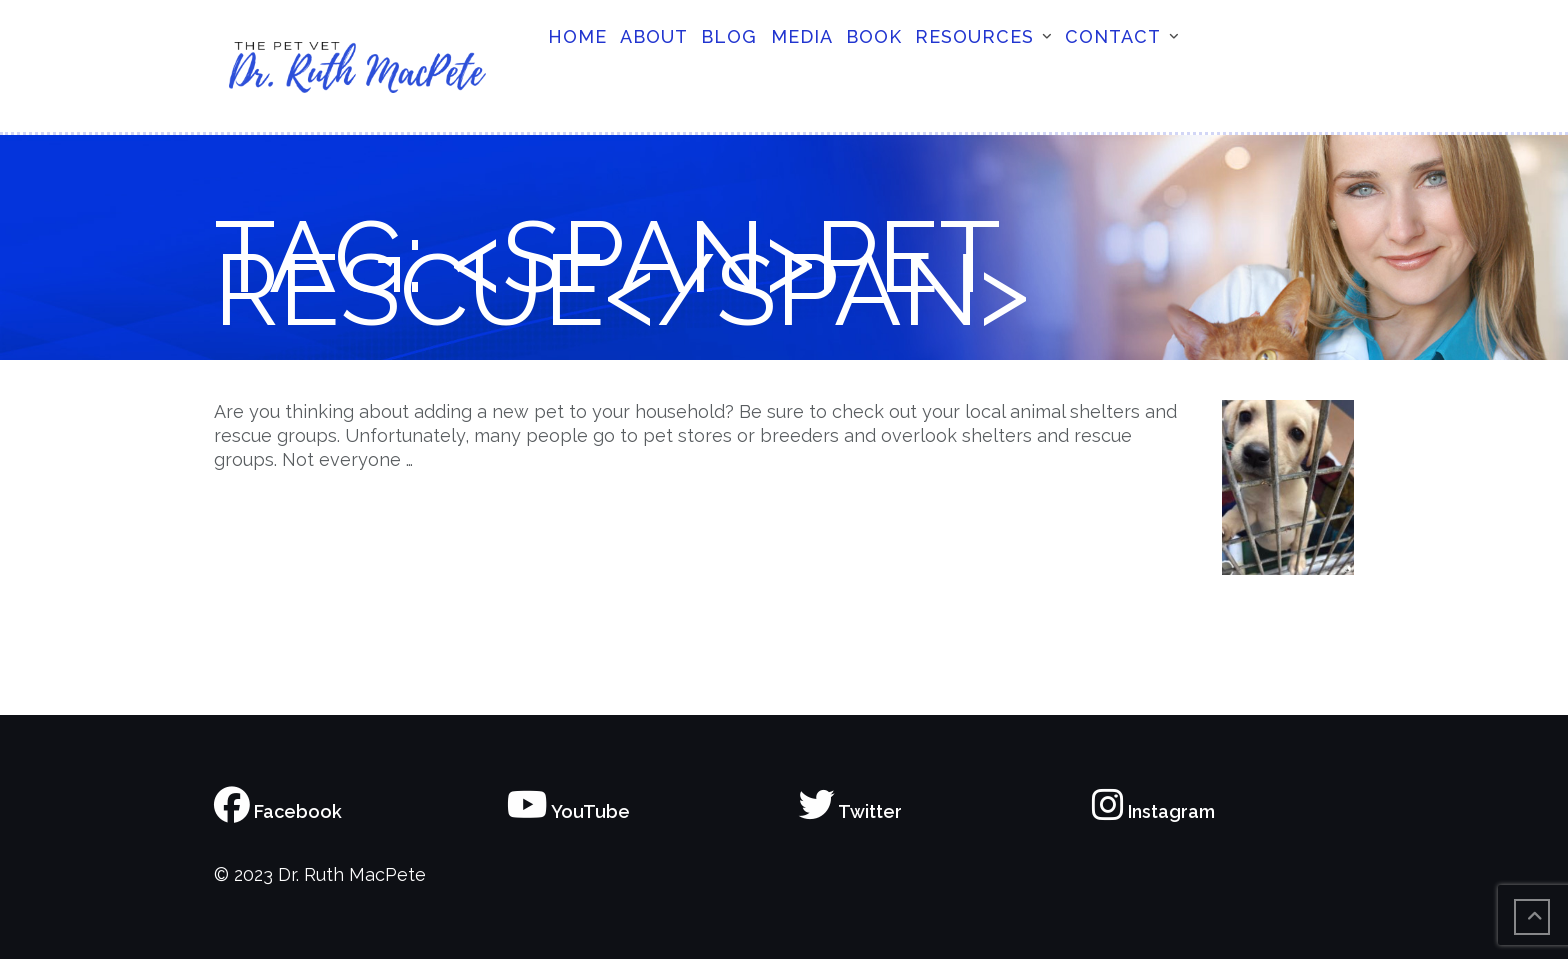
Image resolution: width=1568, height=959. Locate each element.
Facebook (278, 811)
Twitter (850, 811)
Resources (974, 36)
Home (577, 36)
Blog (729, 36)
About (654, 36)
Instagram (1153, 811)
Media (802, 36)
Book (874, 36)
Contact (1113, 36)
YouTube (568, 811)
